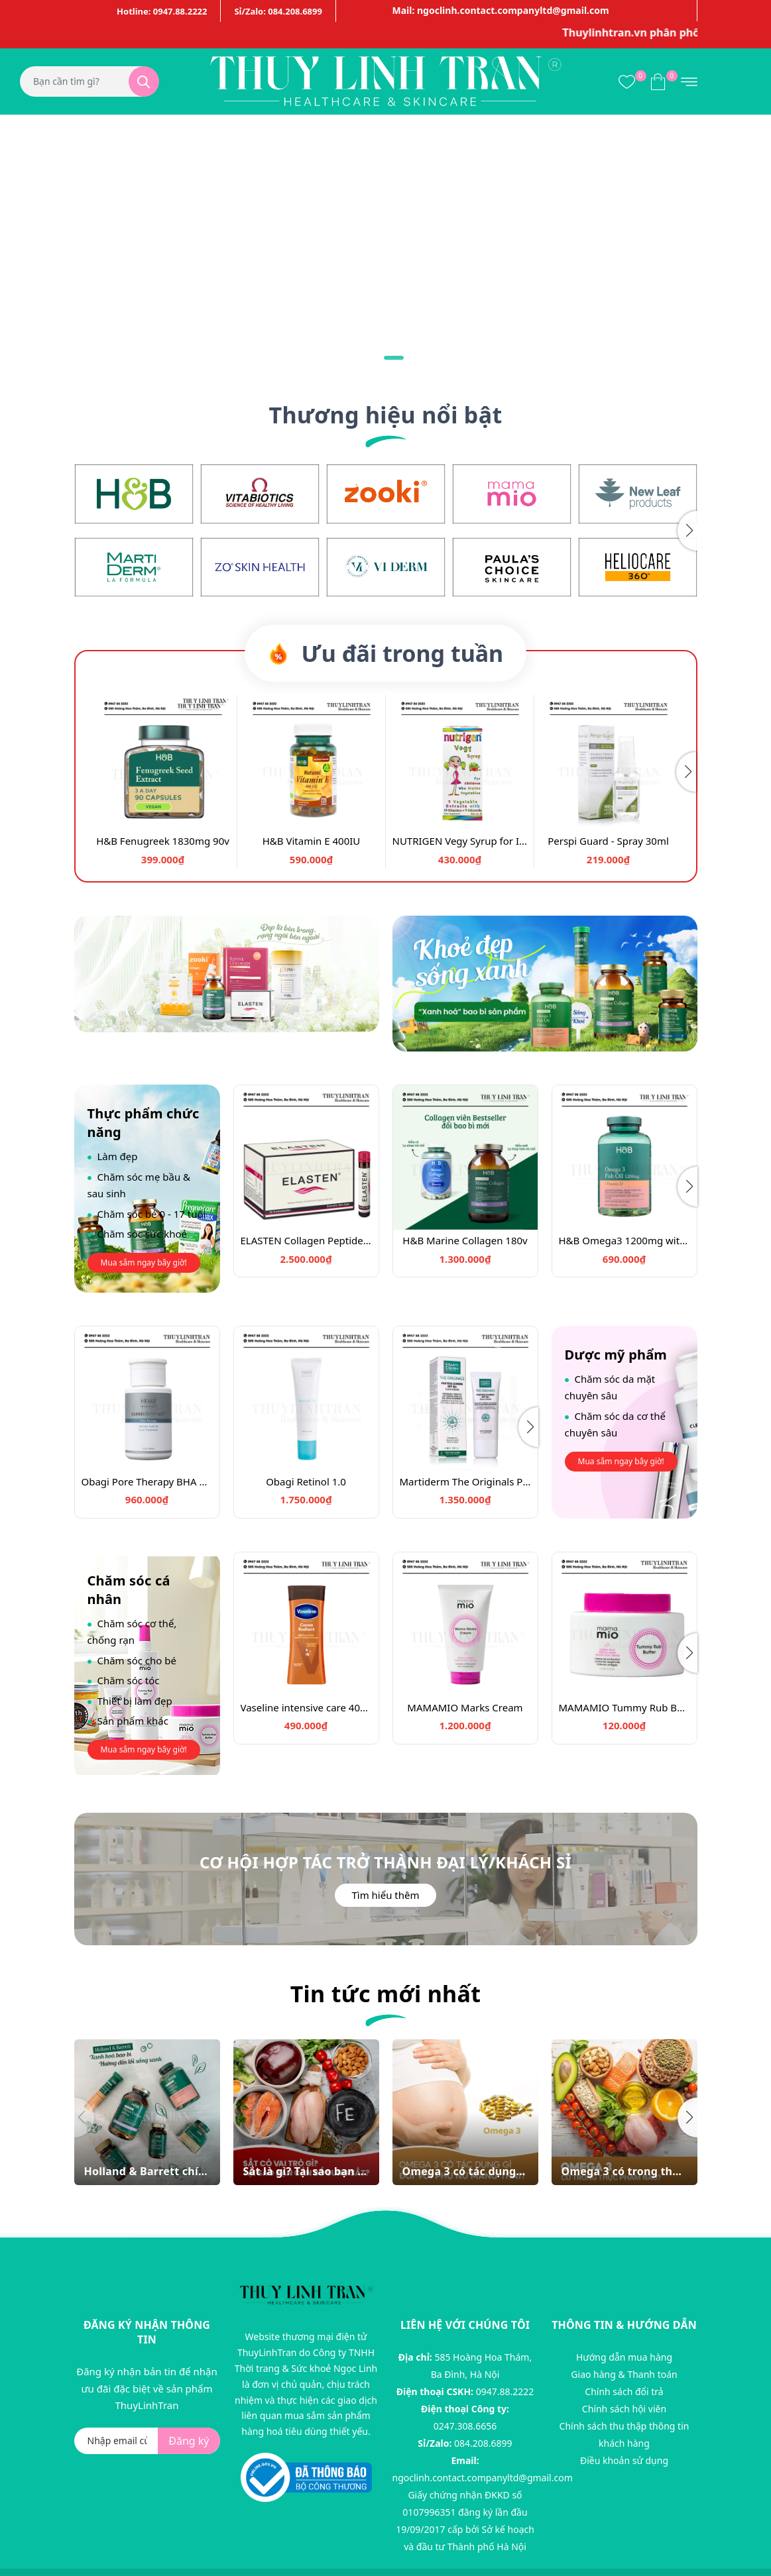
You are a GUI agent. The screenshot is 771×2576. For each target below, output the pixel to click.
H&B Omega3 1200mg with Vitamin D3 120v (624, 1240)
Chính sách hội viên (624, 2408)
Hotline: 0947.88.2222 (162, 11)
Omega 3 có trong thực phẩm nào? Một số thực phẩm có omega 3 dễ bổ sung (624, 2171)
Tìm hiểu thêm (385, 1895)
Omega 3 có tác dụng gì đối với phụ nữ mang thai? (465, 2171)
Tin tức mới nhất (385, 1993)
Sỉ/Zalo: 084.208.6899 (278, 11)
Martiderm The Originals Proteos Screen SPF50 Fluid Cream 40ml (465, 1481)
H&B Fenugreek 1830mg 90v (162, 840)
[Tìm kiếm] (144, 81)
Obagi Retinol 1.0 (306, 1481)
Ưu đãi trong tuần (385, 653)
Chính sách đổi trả (624, 2391)
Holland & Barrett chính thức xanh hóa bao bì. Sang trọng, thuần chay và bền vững (147, 2171)
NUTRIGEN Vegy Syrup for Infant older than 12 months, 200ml (460, 840)
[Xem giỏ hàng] (658, 80)
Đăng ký (188, 2441)
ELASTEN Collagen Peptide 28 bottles (306, 1240)
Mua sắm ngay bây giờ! (144, 1262)
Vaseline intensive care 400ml (306, 1707)
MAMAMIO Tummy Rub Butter (624, 1707)
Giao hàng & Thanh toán (624, 2374)
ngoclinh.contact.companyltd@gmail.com (482, 2477)
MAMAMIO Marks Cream (464, 1707)
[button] (687, 531)
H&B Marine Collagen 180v (464, 1240)
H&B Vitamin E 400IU (312, 840)
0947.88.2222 (505, 2391)
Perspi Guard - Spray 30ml (608, 840)
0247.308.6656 (465, 2426)
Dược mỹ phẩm (616, 1355)
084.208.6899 (483, 2443)
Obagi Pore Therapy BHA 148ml (147, 1481)
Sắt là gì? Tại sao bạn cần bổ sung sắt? (306, 2171)
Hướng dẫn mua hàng (624, 2357)
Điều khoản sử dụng (624, 2460)
